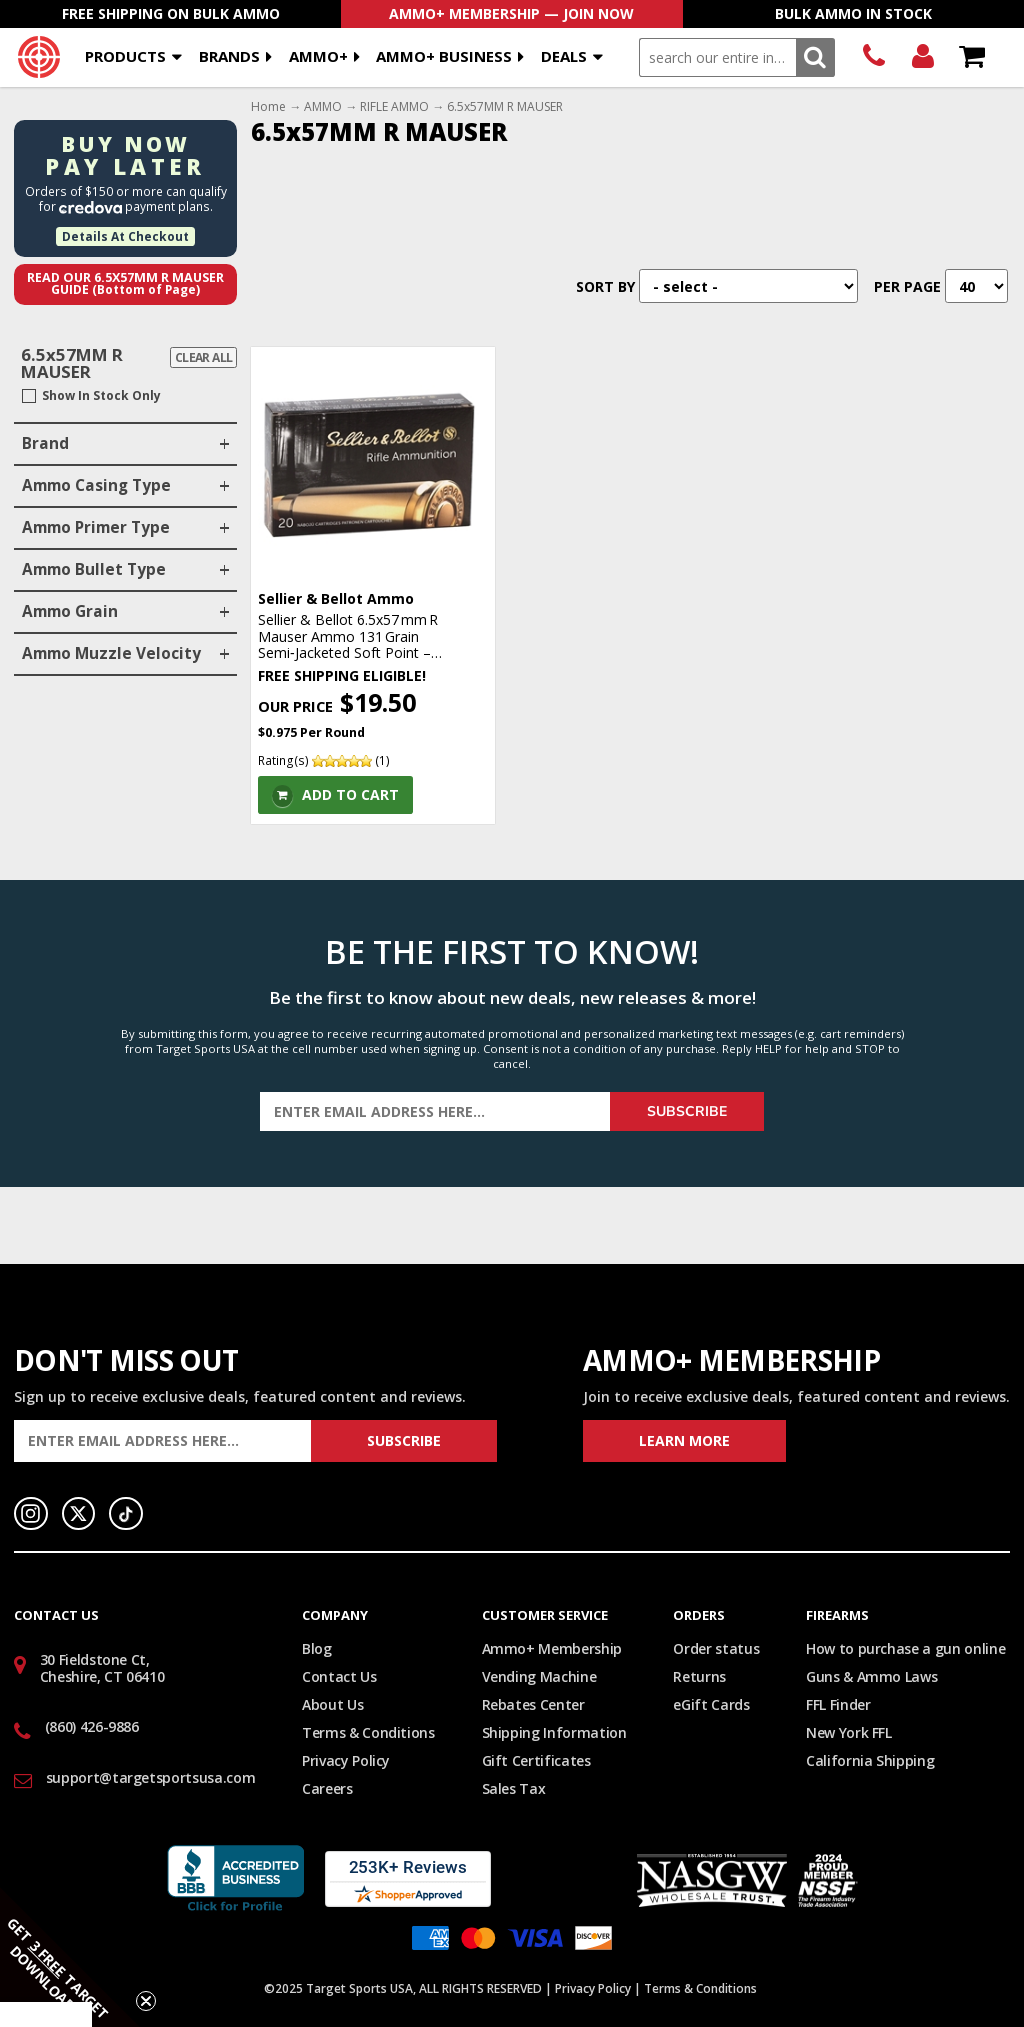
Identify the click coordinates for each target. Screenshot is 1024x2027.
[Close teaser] (146, 2001)
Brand (45, 443)
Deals (564, 56)
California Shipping (870, 1760)
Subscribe (687, 1111)
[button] (70, 1957)
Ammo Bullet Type (94, 569)
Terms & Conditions (368, 1732)
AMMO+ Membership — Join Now (511, 13)
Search (815, 57)
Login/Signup (922, 57)
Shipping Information (554, 1732)
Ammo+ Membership (552, 1648)
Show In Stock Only (101, 396)
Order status (716, 1648)
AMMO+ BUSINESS (444, 56)
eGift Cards (711, 1704)
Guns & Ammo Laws (871, 1676)
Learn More (684, 1440)
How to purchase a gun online (905, 1648)
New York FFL (849, 1732)
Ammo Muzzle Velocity (111, 653)
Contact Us (339, 1676)
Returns (699, 1676)
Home (268, 107)
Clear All (204, 357)
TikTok (126, 1514)
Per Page (907, 286)
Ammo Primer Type (96, 527)
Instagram (31, 1514)
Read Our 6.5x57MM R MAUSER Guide (125, 284)
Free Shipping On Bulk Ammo (171, 13)
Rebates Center (533, 1704)
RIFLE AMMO (394, 107)
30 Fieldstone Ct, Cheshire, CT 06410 (102, 1668)
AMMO (323, 107)
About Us (332, 1704)
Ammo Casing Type (96, 485)
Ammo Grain (70, 611)
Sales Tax (514, 1788)
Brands (229, 56)
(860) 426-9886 (873, 57)
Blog (317, 1648)
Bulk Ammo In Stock (853, 13)
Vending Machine (539, 1676)
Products (125, 56)
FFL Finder (838, 1704)
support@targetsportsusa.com (151, 1777)
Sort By (605, 286)
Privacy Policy (346, 1760)
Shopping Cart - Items (971, 57)
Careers (327, 1788)
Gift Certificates (536, 1760)
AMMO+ (318, 56)
